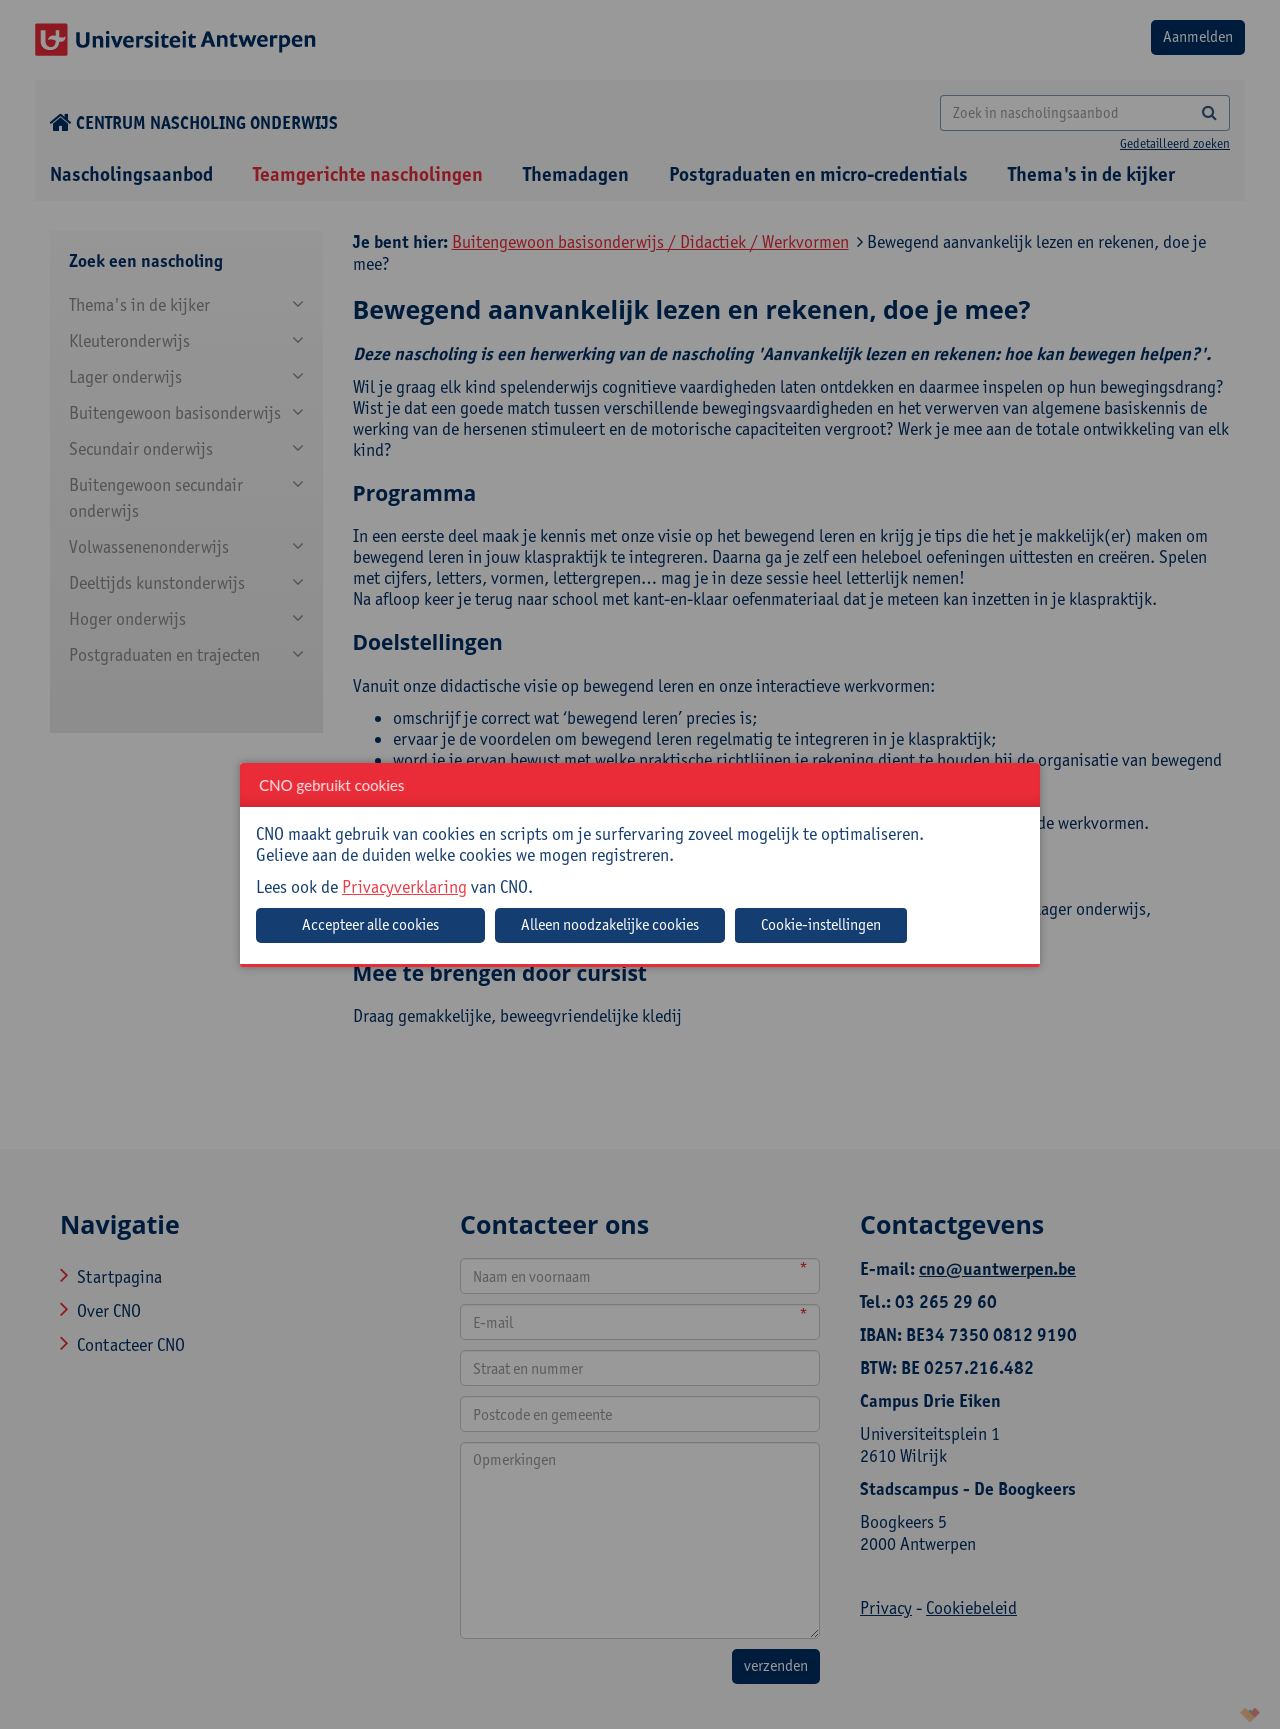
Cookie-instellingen (821, 924)
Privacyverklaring (404, 886)
